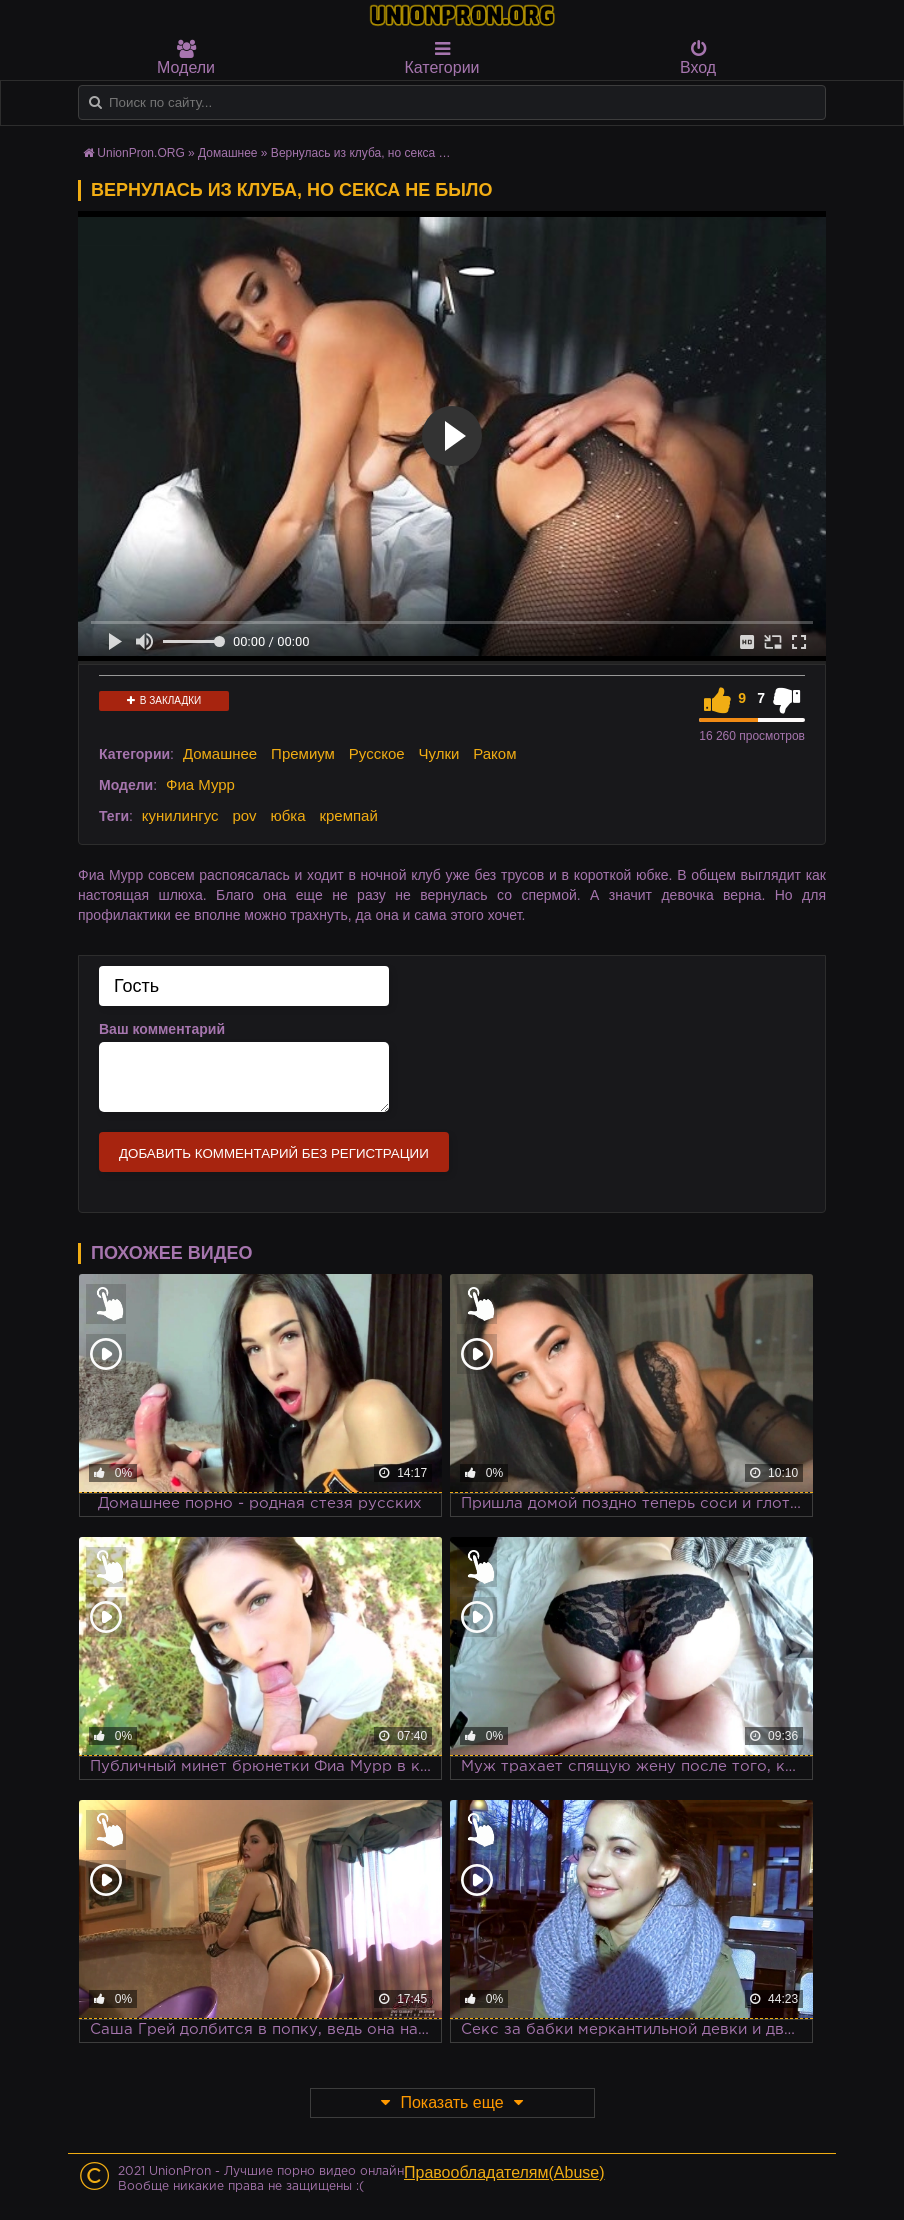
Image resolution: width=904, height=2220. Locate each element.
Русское (377, 753)
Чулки (438, 753)
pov (244, 815)
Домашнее (220, 753)
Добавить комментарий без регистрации (274, 1153)
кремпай (348, 815)
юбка (287, 815)
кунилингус (180, 815)
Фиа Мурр (200, 784)
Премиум (303, 753)
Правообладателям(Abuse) (504, 2172)
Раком (494, 753)
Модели (186, 58)
